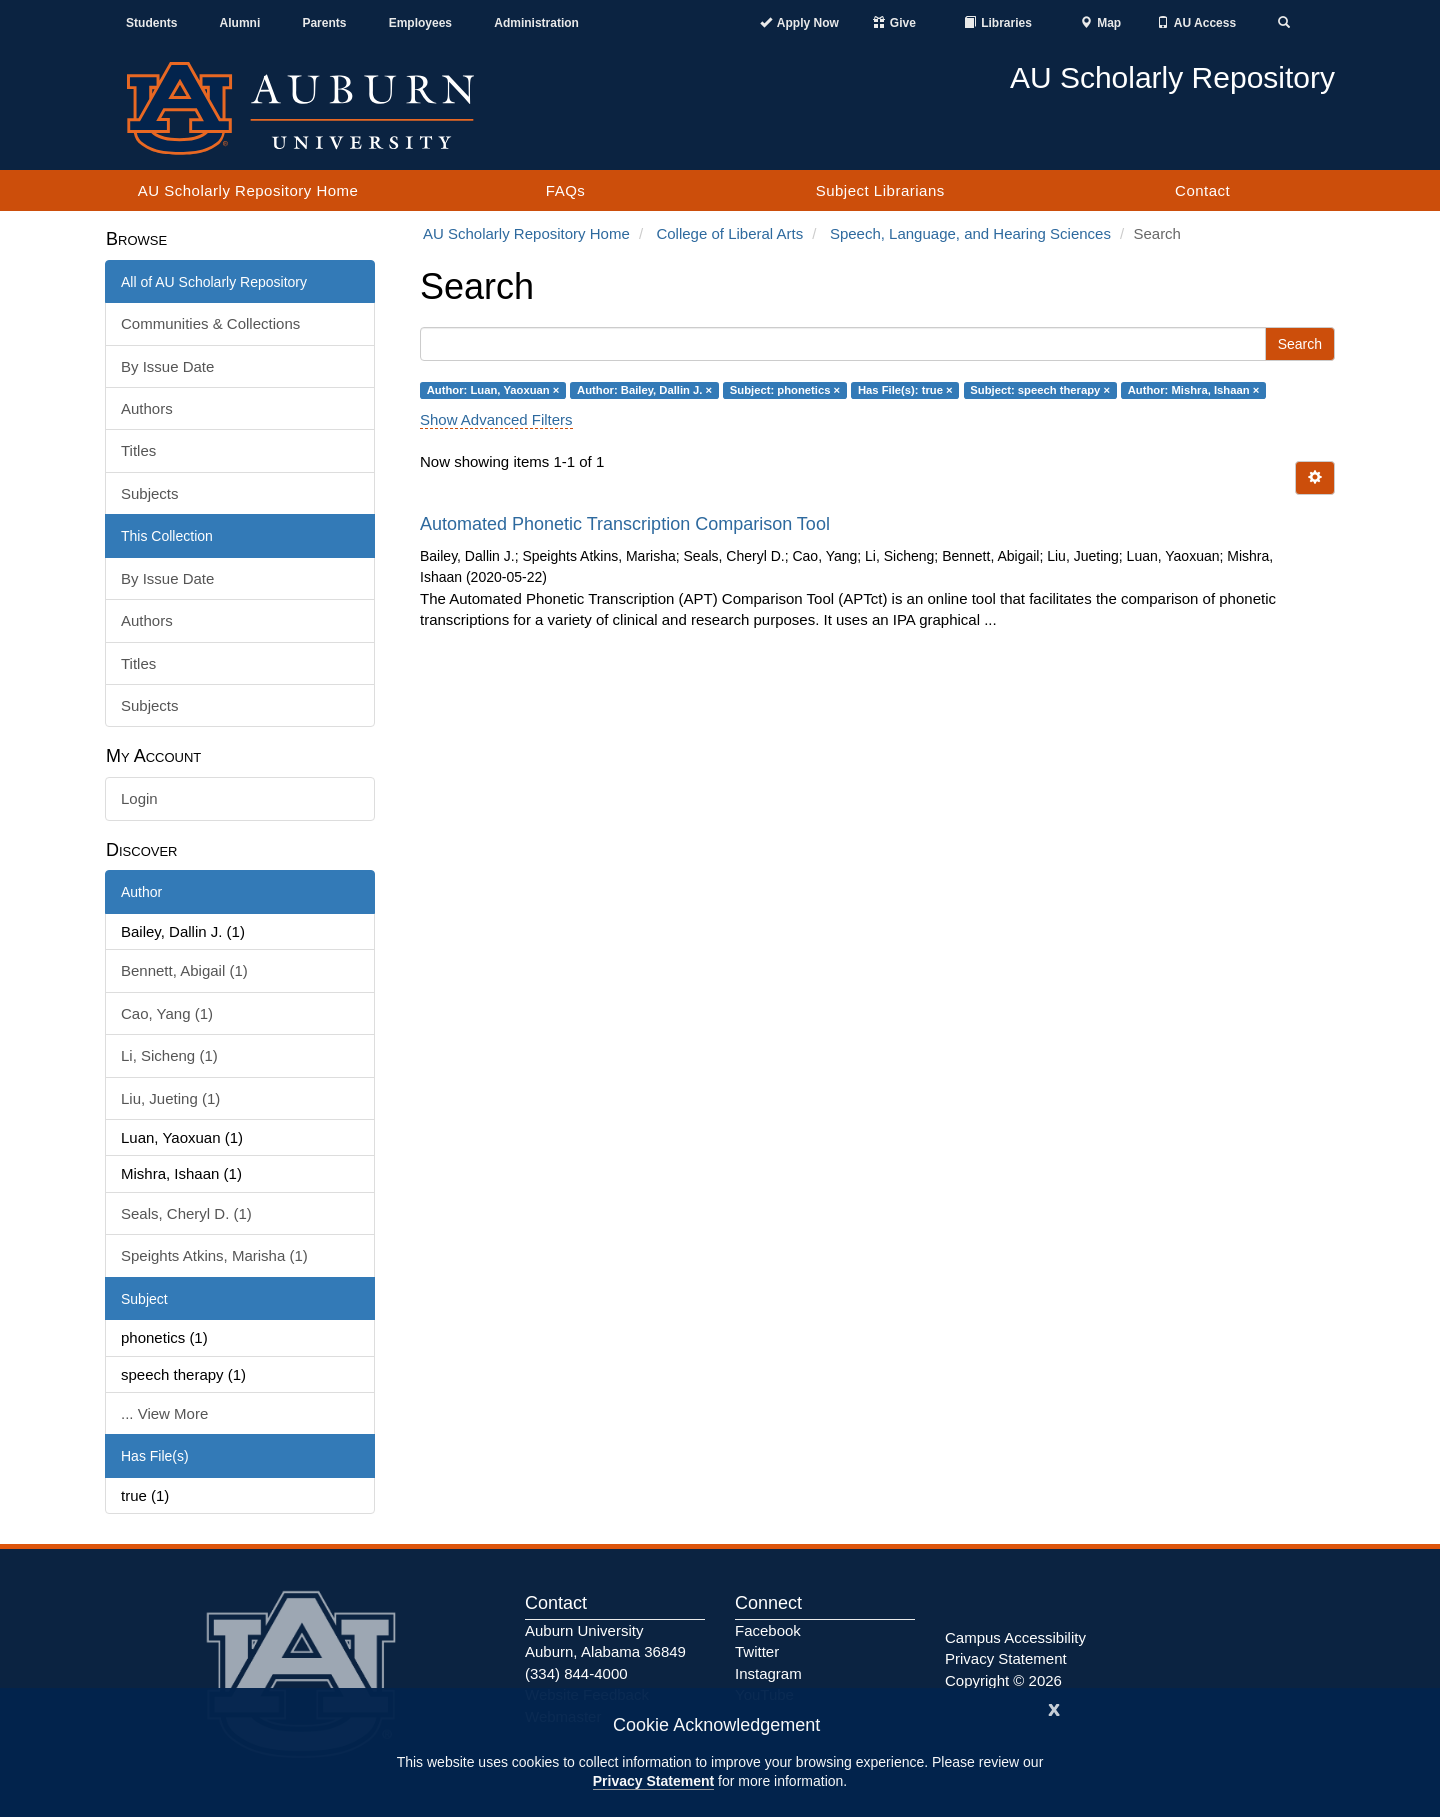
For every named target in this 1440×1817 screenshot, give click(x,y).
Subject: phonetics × (785, 390)
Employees (420, 23)
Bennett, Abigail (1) (184, 970)
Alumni (240, 23)
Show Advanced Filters (496, 419)
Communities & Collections (210, 323)
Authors (147, 408)
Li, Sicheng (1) (169, 1055)
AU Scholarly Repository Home (248, 190)
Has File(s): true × (905, 390)
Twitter (757, 1651)
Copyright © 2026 (1003, 1680)
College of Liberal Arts (729, 233)
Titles (138, 450)
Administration (536, 23)
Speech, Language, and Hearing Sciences (970, 233)
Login (139, 798)
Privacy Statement (653, 1781)
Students (151, 23)
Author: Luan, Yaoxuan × (493, 390)
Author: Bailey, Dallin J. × (644, 390)
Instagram (768, 1673)
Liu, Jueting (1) (170, 1098)
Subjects (150, 493)
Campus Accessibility (1015, 1637)
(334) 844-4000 (576, 1673)
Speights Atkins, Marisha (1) (214, 1255)
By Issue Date (167, 366)
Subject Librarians (880, 190)
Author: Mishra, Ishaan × (1194, 390)
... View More (164, 1413)
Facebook (768, 1630)
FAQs (566, 190)
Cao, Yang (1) (167, 1013)
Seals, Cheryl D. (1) (186, 1213)
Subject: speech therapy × (1040, 390)
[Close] (1054, 1707)
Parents (324, 23)
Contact (1202, 190)
